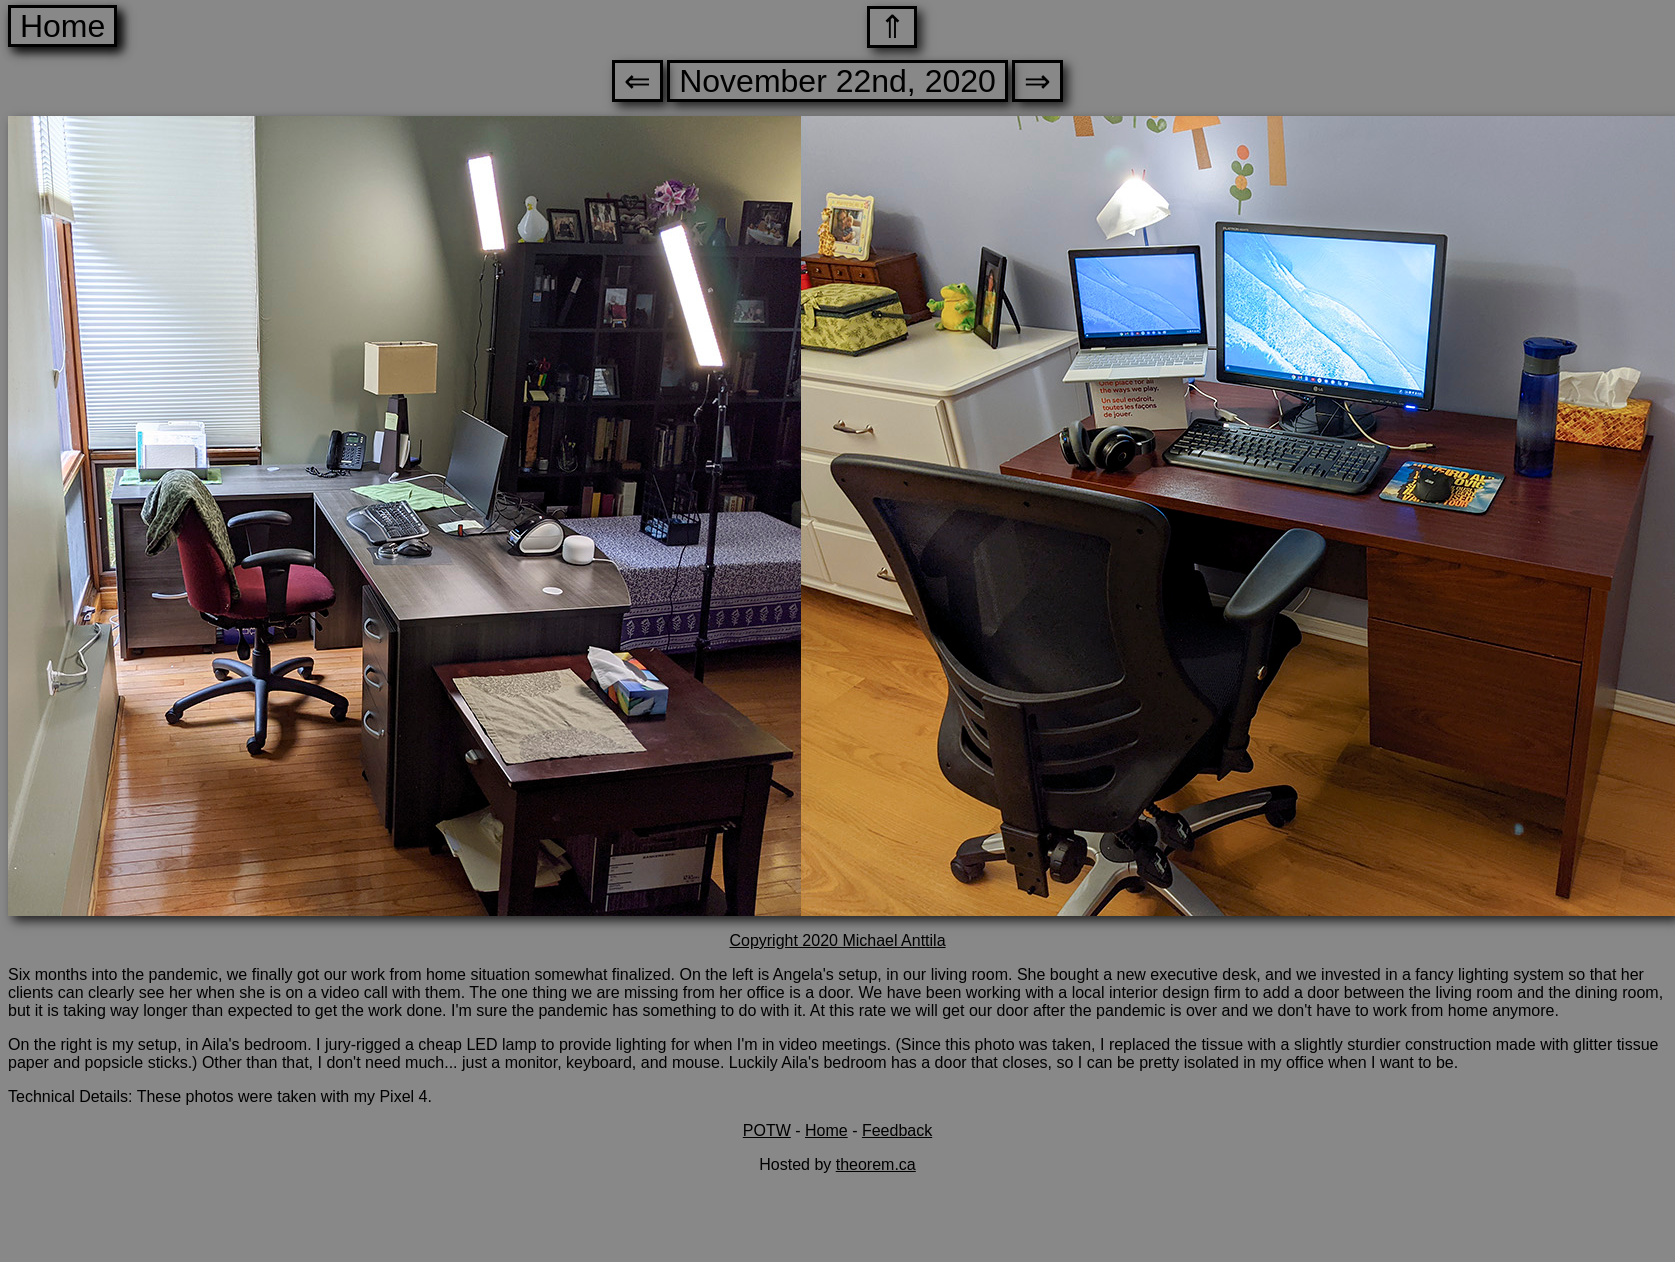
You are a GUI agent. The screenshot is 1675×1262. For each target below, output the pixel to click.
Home (62, 26)
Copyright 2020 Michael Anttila (837, 940)
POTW (767, 1130)
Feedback (897, 1130)
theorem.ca (876, 1164)
